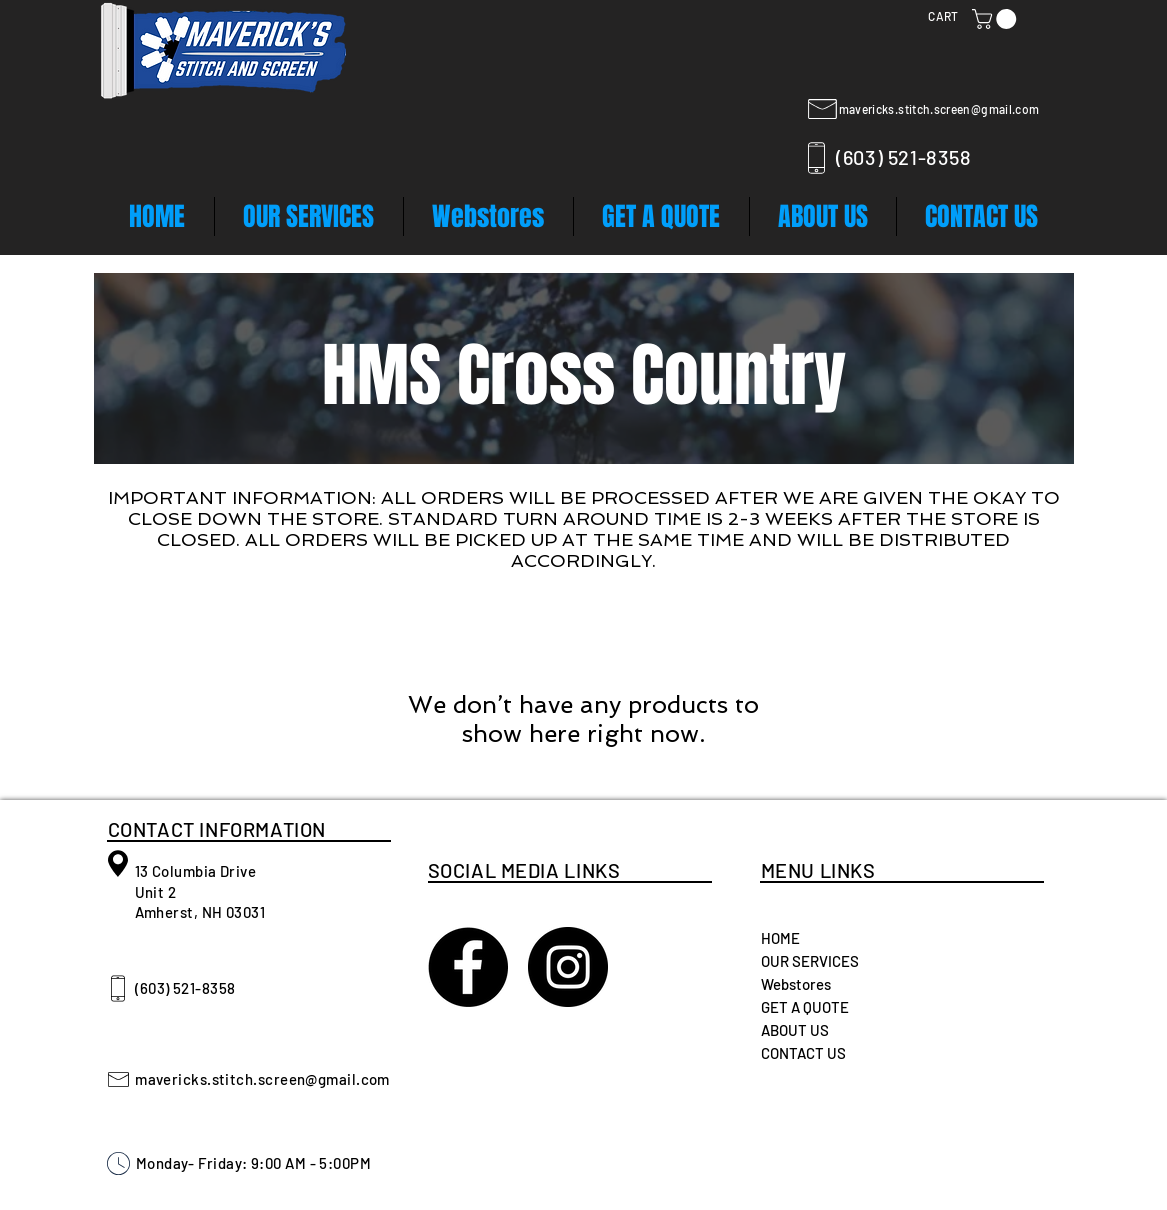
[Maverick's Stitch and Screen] (468, 967)
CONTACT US (803, 1053)
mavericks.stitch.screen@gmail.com (939, 109)
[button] (996, 19)
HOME (780, 938)
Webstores (796, 984)
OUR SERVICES (810, 961)
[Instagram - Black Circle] (568, 967)
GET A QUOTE (805, 1007)
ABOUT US (795, 1030)
